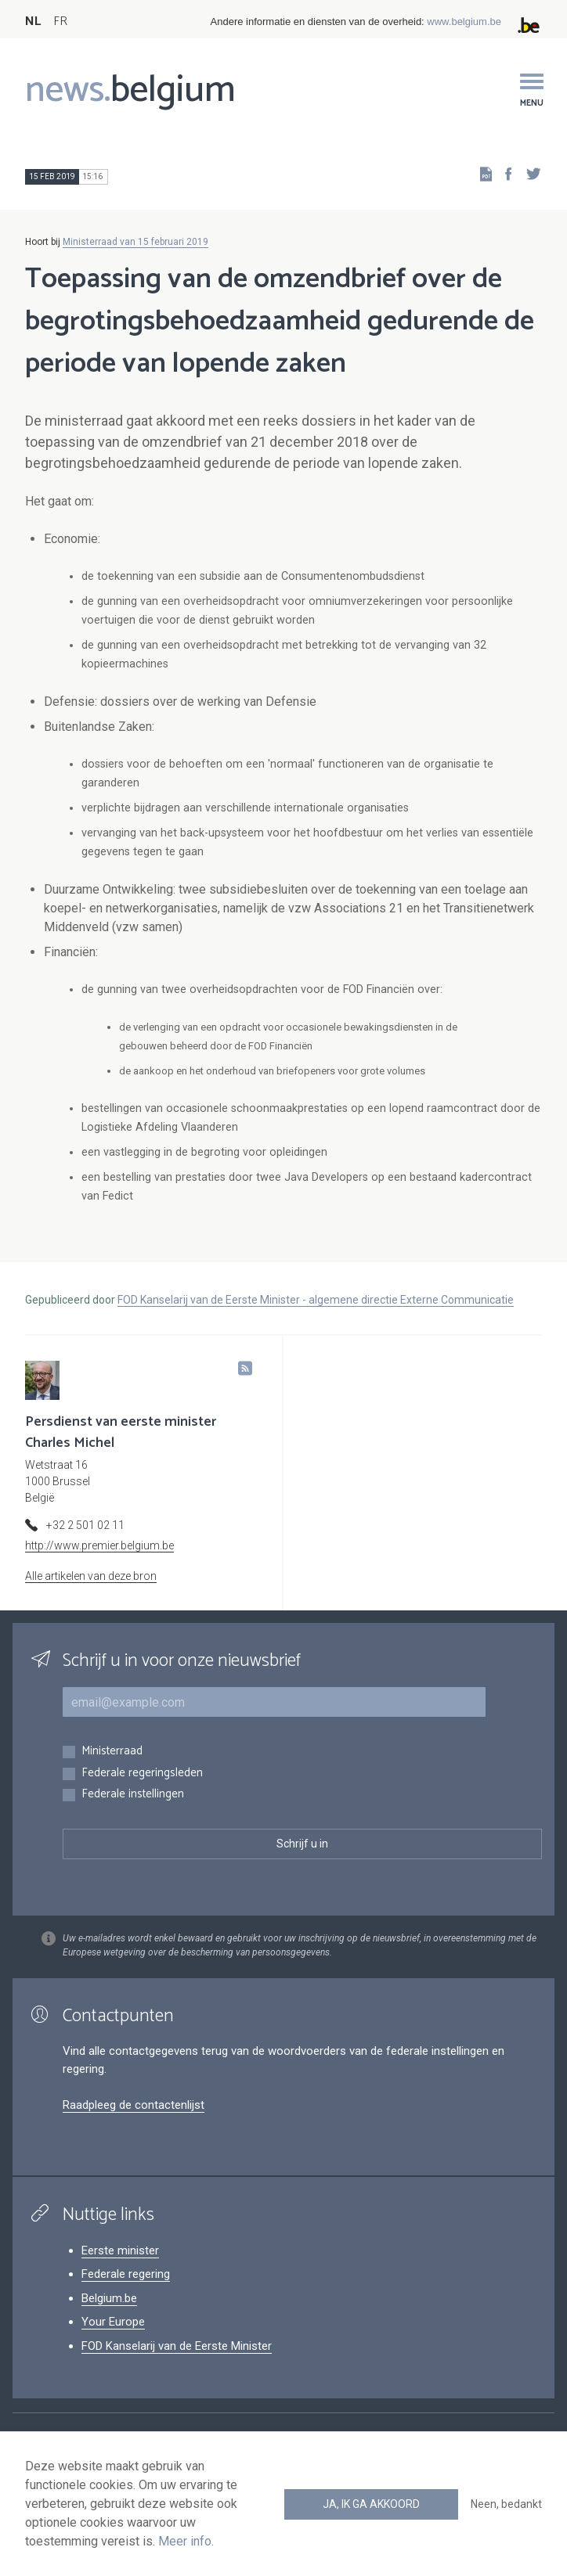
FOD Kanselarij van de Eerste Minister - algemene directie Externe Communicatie (315, 1299)
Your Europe (113, 2322)
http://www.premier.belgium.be (99, 1545)
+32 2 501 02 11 (85, 1525)
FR (60, 21)
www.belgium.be (464, 21)
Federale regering (125, 2274)
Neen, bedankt (506, 2504)
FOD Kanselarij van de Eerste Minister (176, 2346)
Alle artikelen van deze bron (91, 1576)
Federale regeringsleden (142, 1774)
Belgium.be (109, 2298)
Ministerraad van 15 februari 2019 (135, 241)
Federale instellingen (132, 1795)
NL (33, 21)
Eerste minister (120, 2250)
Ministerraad (112, 1752)
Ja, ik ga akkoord (371, 2504)
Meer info (184, 2541)
